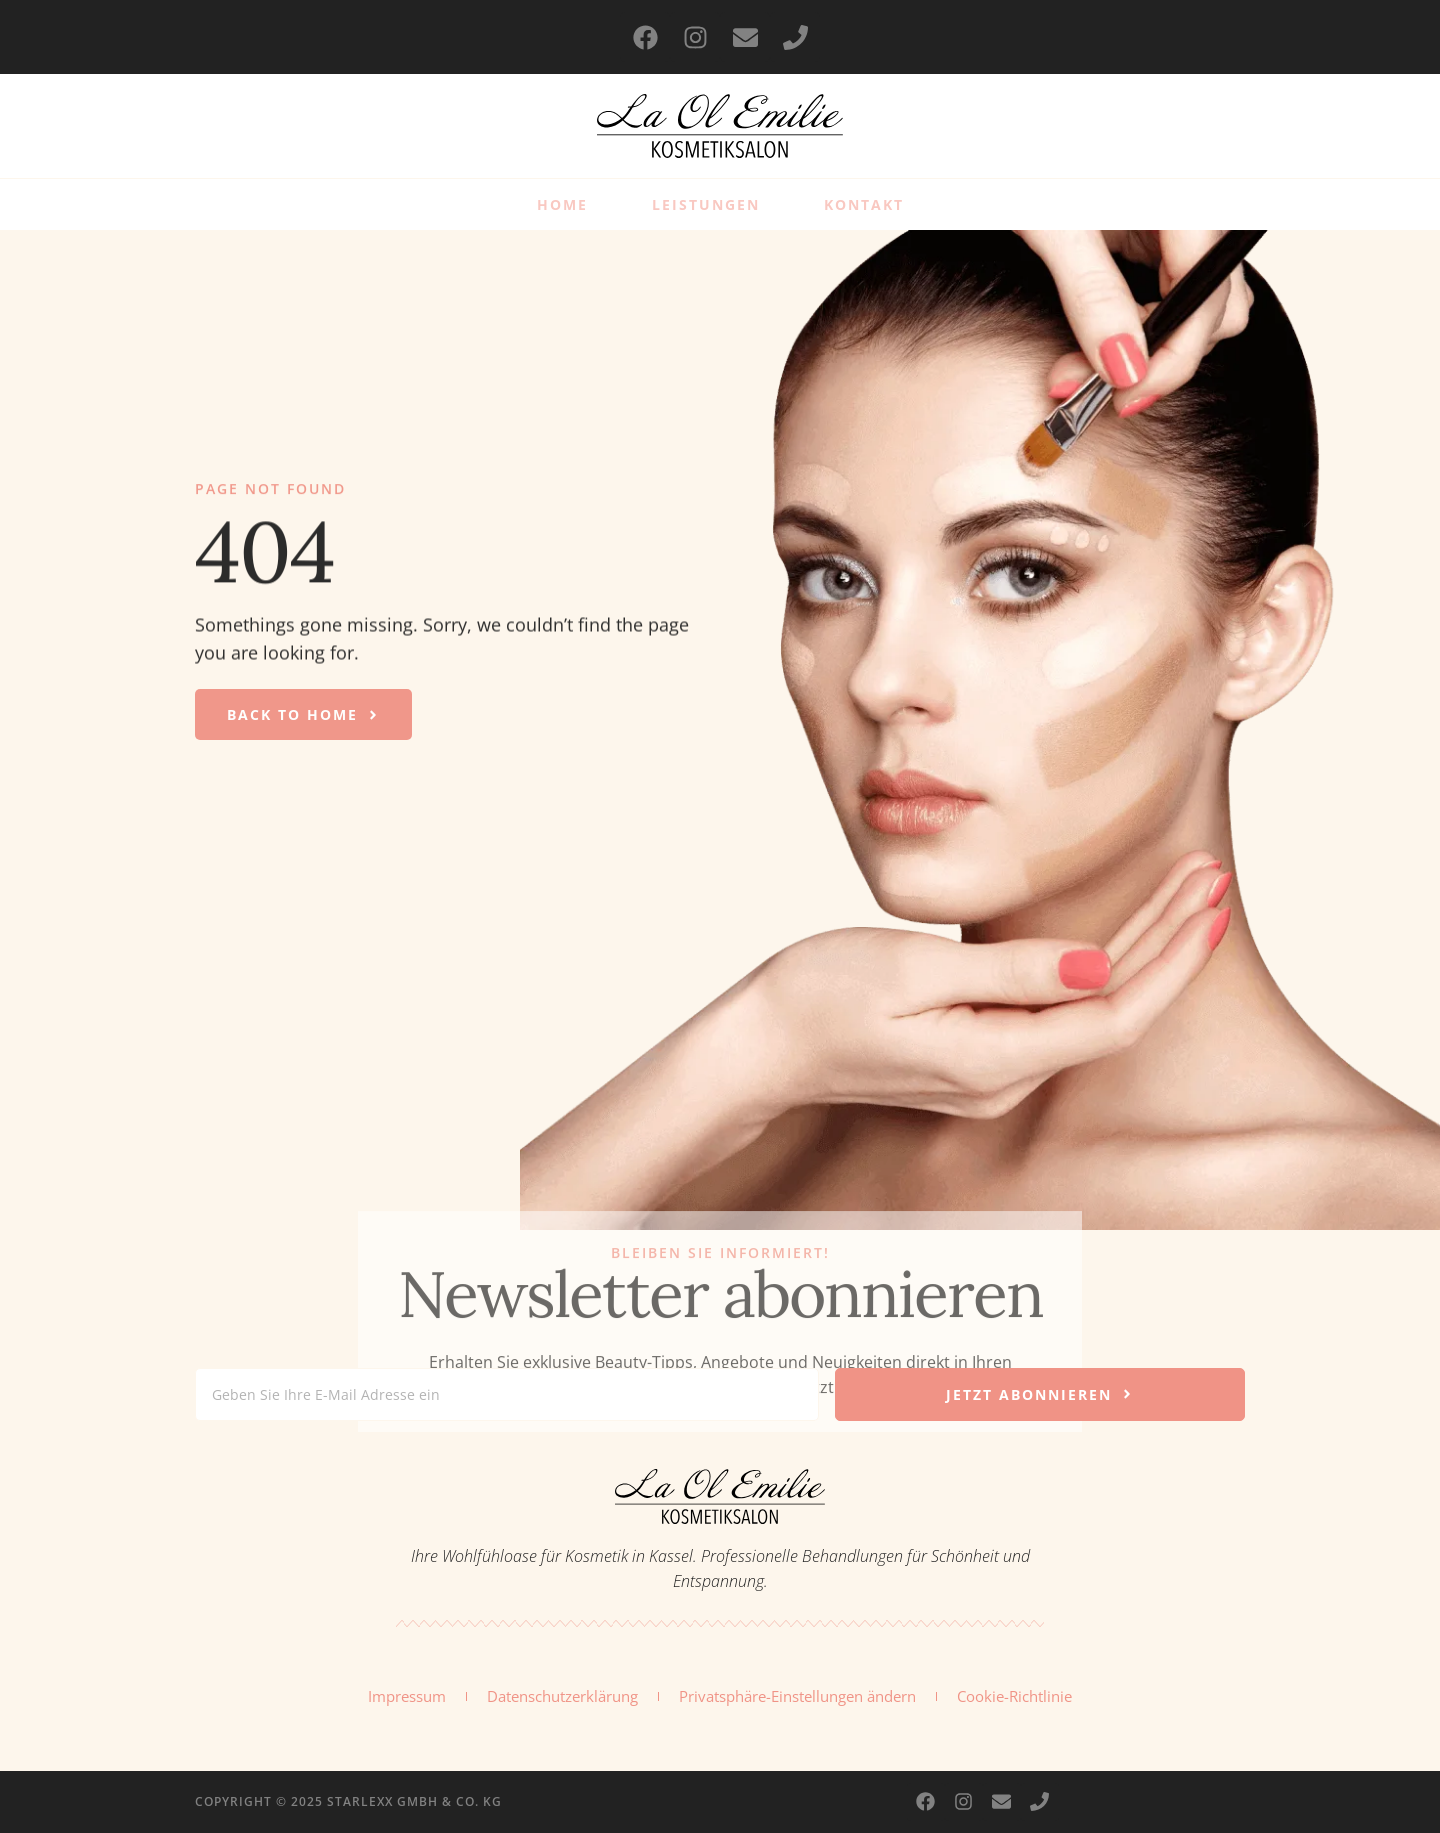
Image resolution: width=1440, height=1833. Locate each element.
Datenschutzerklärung (562, 1696)
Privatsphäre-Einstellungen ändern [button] (797, 1696)
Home (562, 204)
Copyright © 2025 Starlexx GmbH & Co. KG (348, 1801)
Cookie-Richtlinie (1014, 1696)
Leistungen (706, 204)
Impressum (407, 1696)
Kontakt (864, 204)
